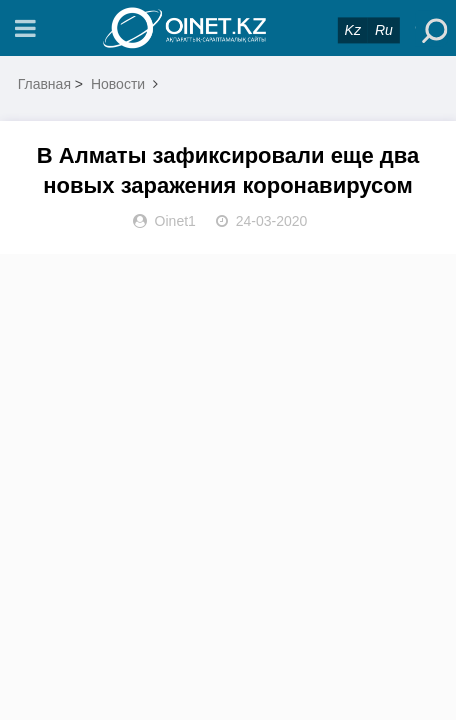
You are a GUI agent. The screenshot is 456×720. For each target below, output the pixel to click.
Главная (44, 84)
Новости (118, 84)
